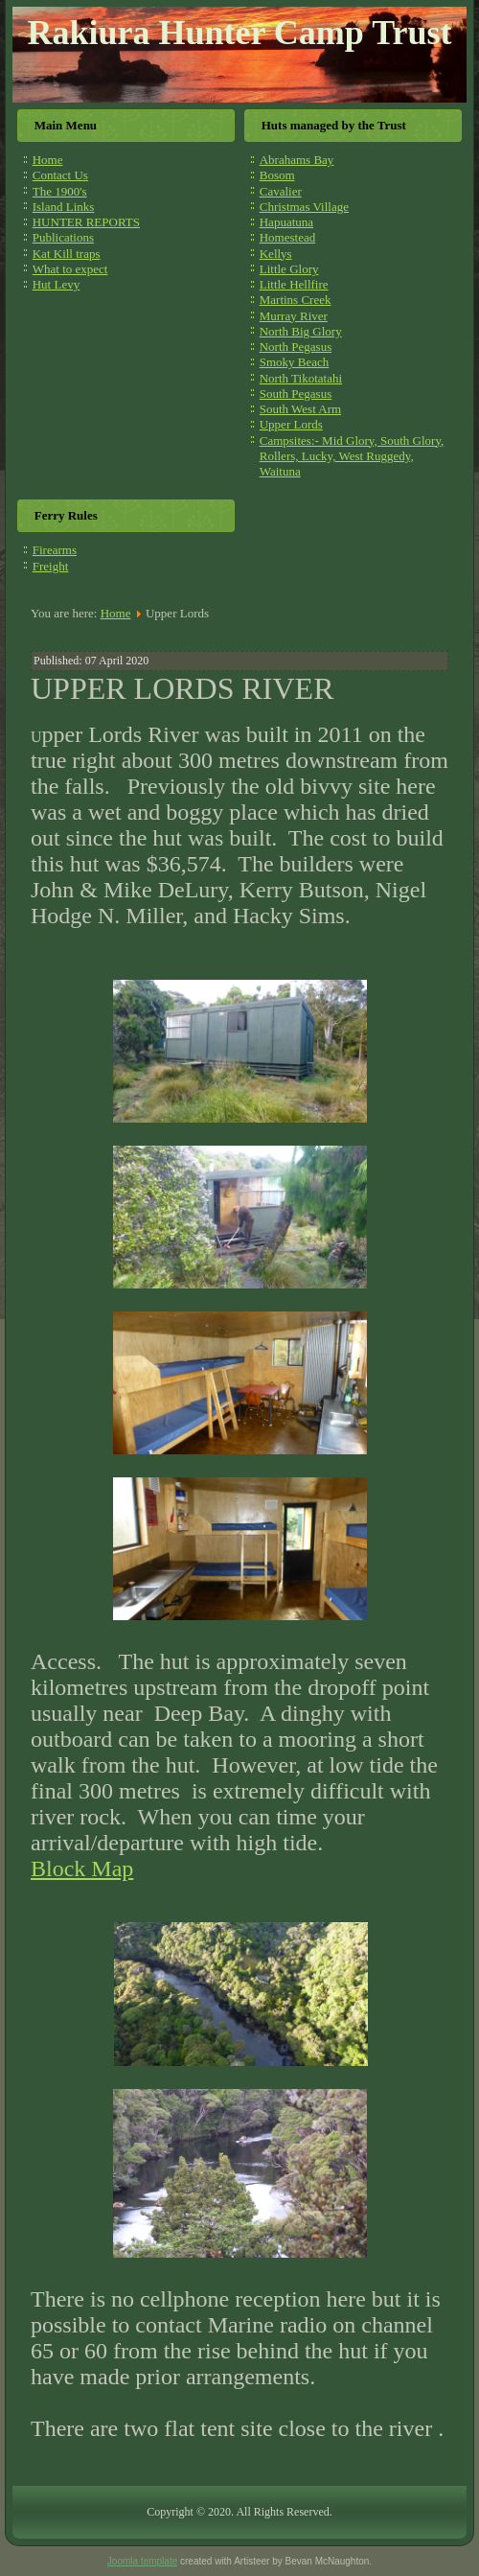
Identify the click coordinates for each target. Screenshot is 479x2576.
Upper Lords (291, 424)
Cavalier (281, 191)
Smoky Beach (295, 362)
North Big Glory (301, 331)
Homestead (287, 237)
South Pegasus (295, 393)
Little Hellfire (294, 284)
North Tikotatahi (301, 378)
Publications (63, 237)
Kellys (276, 253)
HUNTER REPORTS (86, 222)
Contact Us (60, 175)
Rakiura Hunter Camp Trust (239, 32)
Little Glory (289, 269)
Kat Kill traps (67, 253)
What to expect (70, 269)
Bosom (277, 175)
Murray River (294, 316)
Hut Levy (56, 284)
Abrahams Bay (297, 159)
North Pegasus (295, 346)
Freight (51, 566)
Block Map (82, 1868)
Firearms (55, 550)
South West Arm (300, 409)
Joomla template (142, 2561)
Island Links (64, 206)
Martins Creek (295, 299)
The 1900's (60, 191)
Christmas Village (304, 206)
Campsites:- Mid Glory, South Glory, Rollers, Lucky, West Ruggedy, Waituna (352, 456)
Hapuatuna (286, 222)
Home (48, 159)
